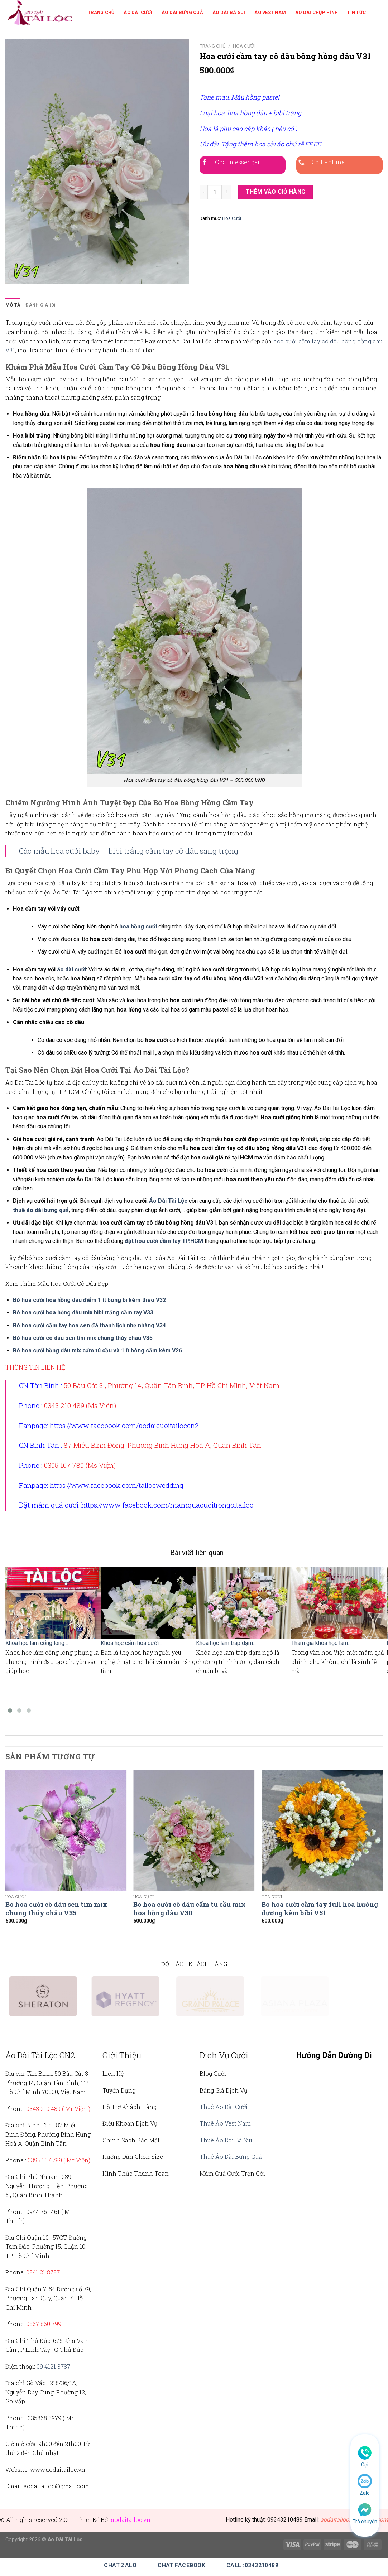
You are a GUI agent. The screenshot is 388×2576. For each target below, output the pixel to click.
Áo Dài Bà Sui (228, 12)
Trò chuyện (365, 2521)
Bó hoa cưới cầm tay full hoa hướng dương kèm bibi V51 (320, 1908)
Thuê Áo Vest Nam (225, 2123)
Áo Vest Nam (270, 12)
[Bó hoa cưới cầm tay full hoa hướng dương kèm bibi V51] (322, 1830)
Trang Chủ (101, 12)
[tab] (12, 305)
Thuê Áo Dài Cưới (224, 2107)
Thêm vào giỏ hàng (276, 191)
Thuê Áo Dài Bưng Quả (231, 2156)
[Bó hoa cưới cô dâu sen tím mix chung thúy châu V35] (65, 1830)
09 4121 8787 (53, 2366)
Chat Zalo (120, 2565)
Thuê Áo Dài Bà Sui (226, 2140)
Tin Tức (356, 12)
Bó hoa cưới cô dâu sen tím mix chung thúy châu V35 (56, 1908)
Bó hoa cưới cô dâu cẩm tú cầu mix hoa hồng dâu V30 (189, 1908)
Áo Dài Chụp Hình (316, 12)
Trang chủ (213, 46)
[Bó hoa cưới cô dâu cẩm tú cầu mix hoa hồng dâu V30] (193, 1830)
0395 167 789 (45, 2160)
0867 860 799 (43, 2323)
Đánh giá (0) (40, 305)
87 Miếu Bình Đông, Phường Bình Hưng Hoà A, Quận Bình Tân (162, 1445)
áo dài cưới (71, 969)
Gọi (364, 2465)
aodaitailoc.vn (130, 2519)
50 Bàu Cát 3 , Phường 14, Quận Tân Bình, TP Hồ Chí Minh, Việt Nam (171, 1385)
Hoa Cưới (244, 46)
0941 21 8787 (43, 2272)
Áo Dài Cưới (138, 12)
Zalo (365, 2493)
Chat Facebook (181, 2565)
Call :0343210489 (252, 2565)
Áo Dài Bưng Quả (182, 12)
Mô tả (12, 305)
